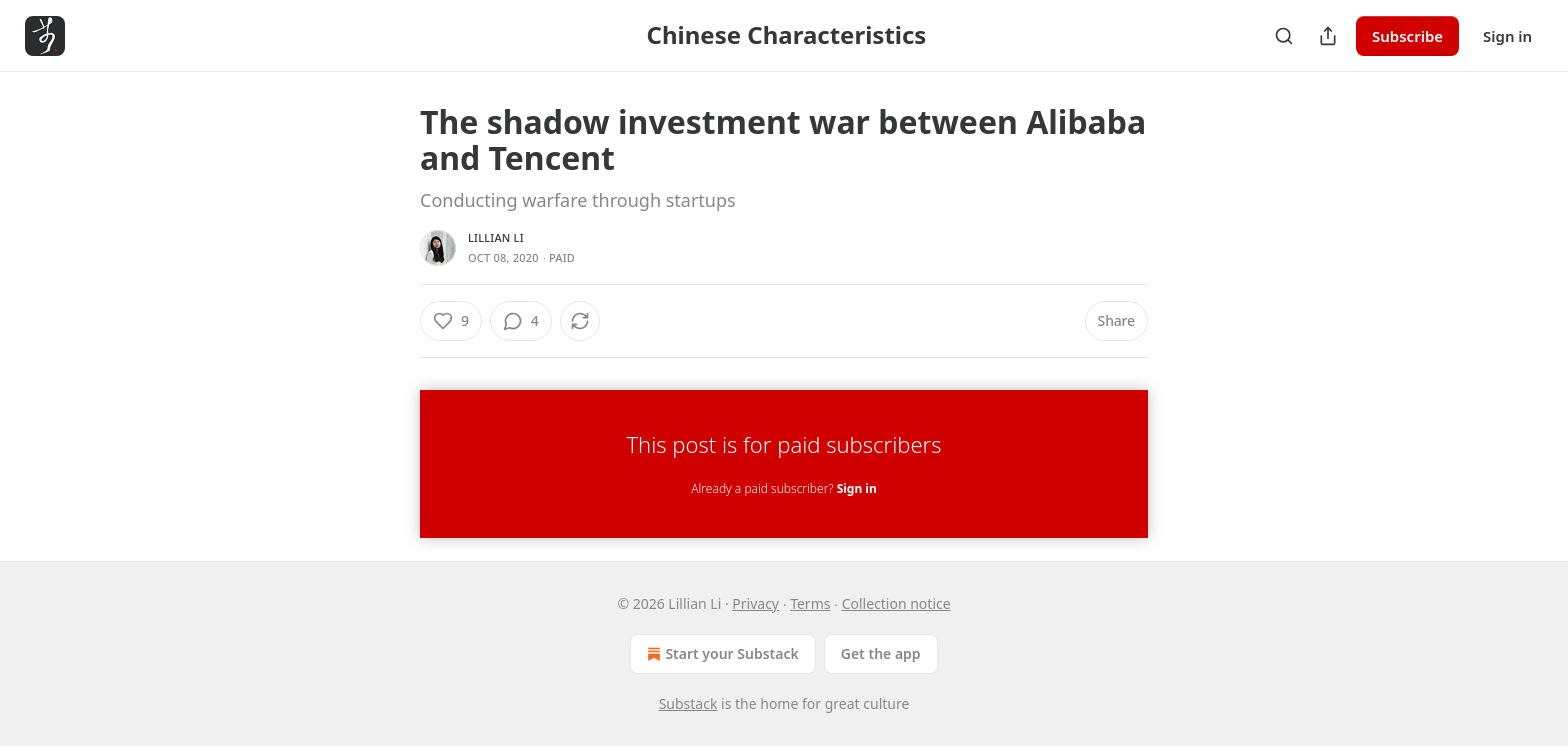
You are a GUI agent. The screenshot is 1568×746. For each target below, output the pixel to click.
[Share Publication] (1328, 36)
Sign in (1507, 36)
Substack (688, 703)
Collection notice (896, 603)
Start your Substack (720, 654)
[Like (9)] (451, 321)
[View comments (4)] (521, 321)
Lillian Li (496, 237)
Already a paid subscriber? (783, 488)
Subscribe (1407, 36)
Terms (810, 603)
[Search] (1284, 36)
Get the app (881, 653)
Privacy (755, 603)
